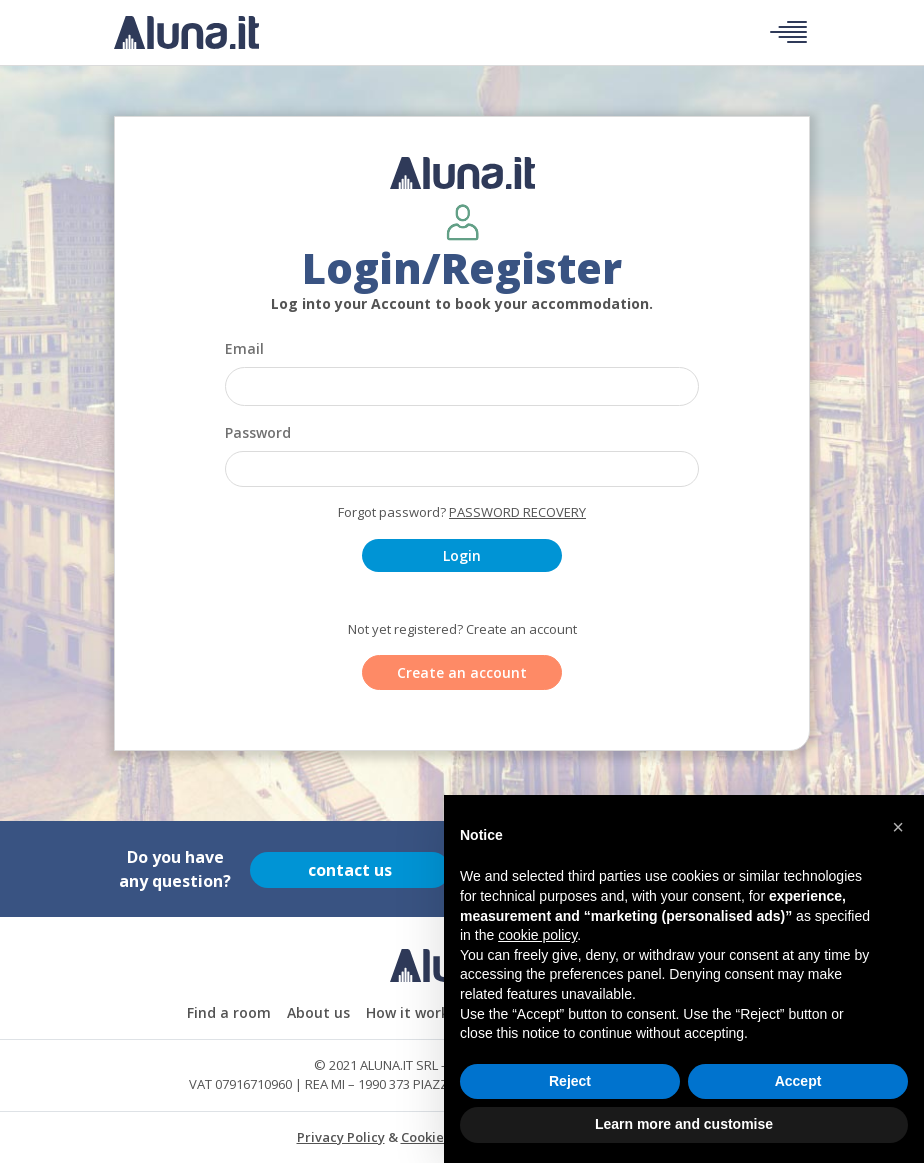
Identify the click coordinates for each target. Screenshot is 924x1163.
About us (318, 1012)
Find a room (229, 1012)
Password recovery (517, 512)
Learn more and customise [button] (684, 1124)
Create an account (462, 672)
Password (258, 432)
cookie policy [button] (537, 935)
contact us (350, 869)
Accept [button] (798, 1081)
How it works (411, 1012)
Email (244, 348)
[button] (898, 827)
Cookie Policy (443, 1137)
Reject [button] (570, 1081)
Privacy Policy (341, 1137)
